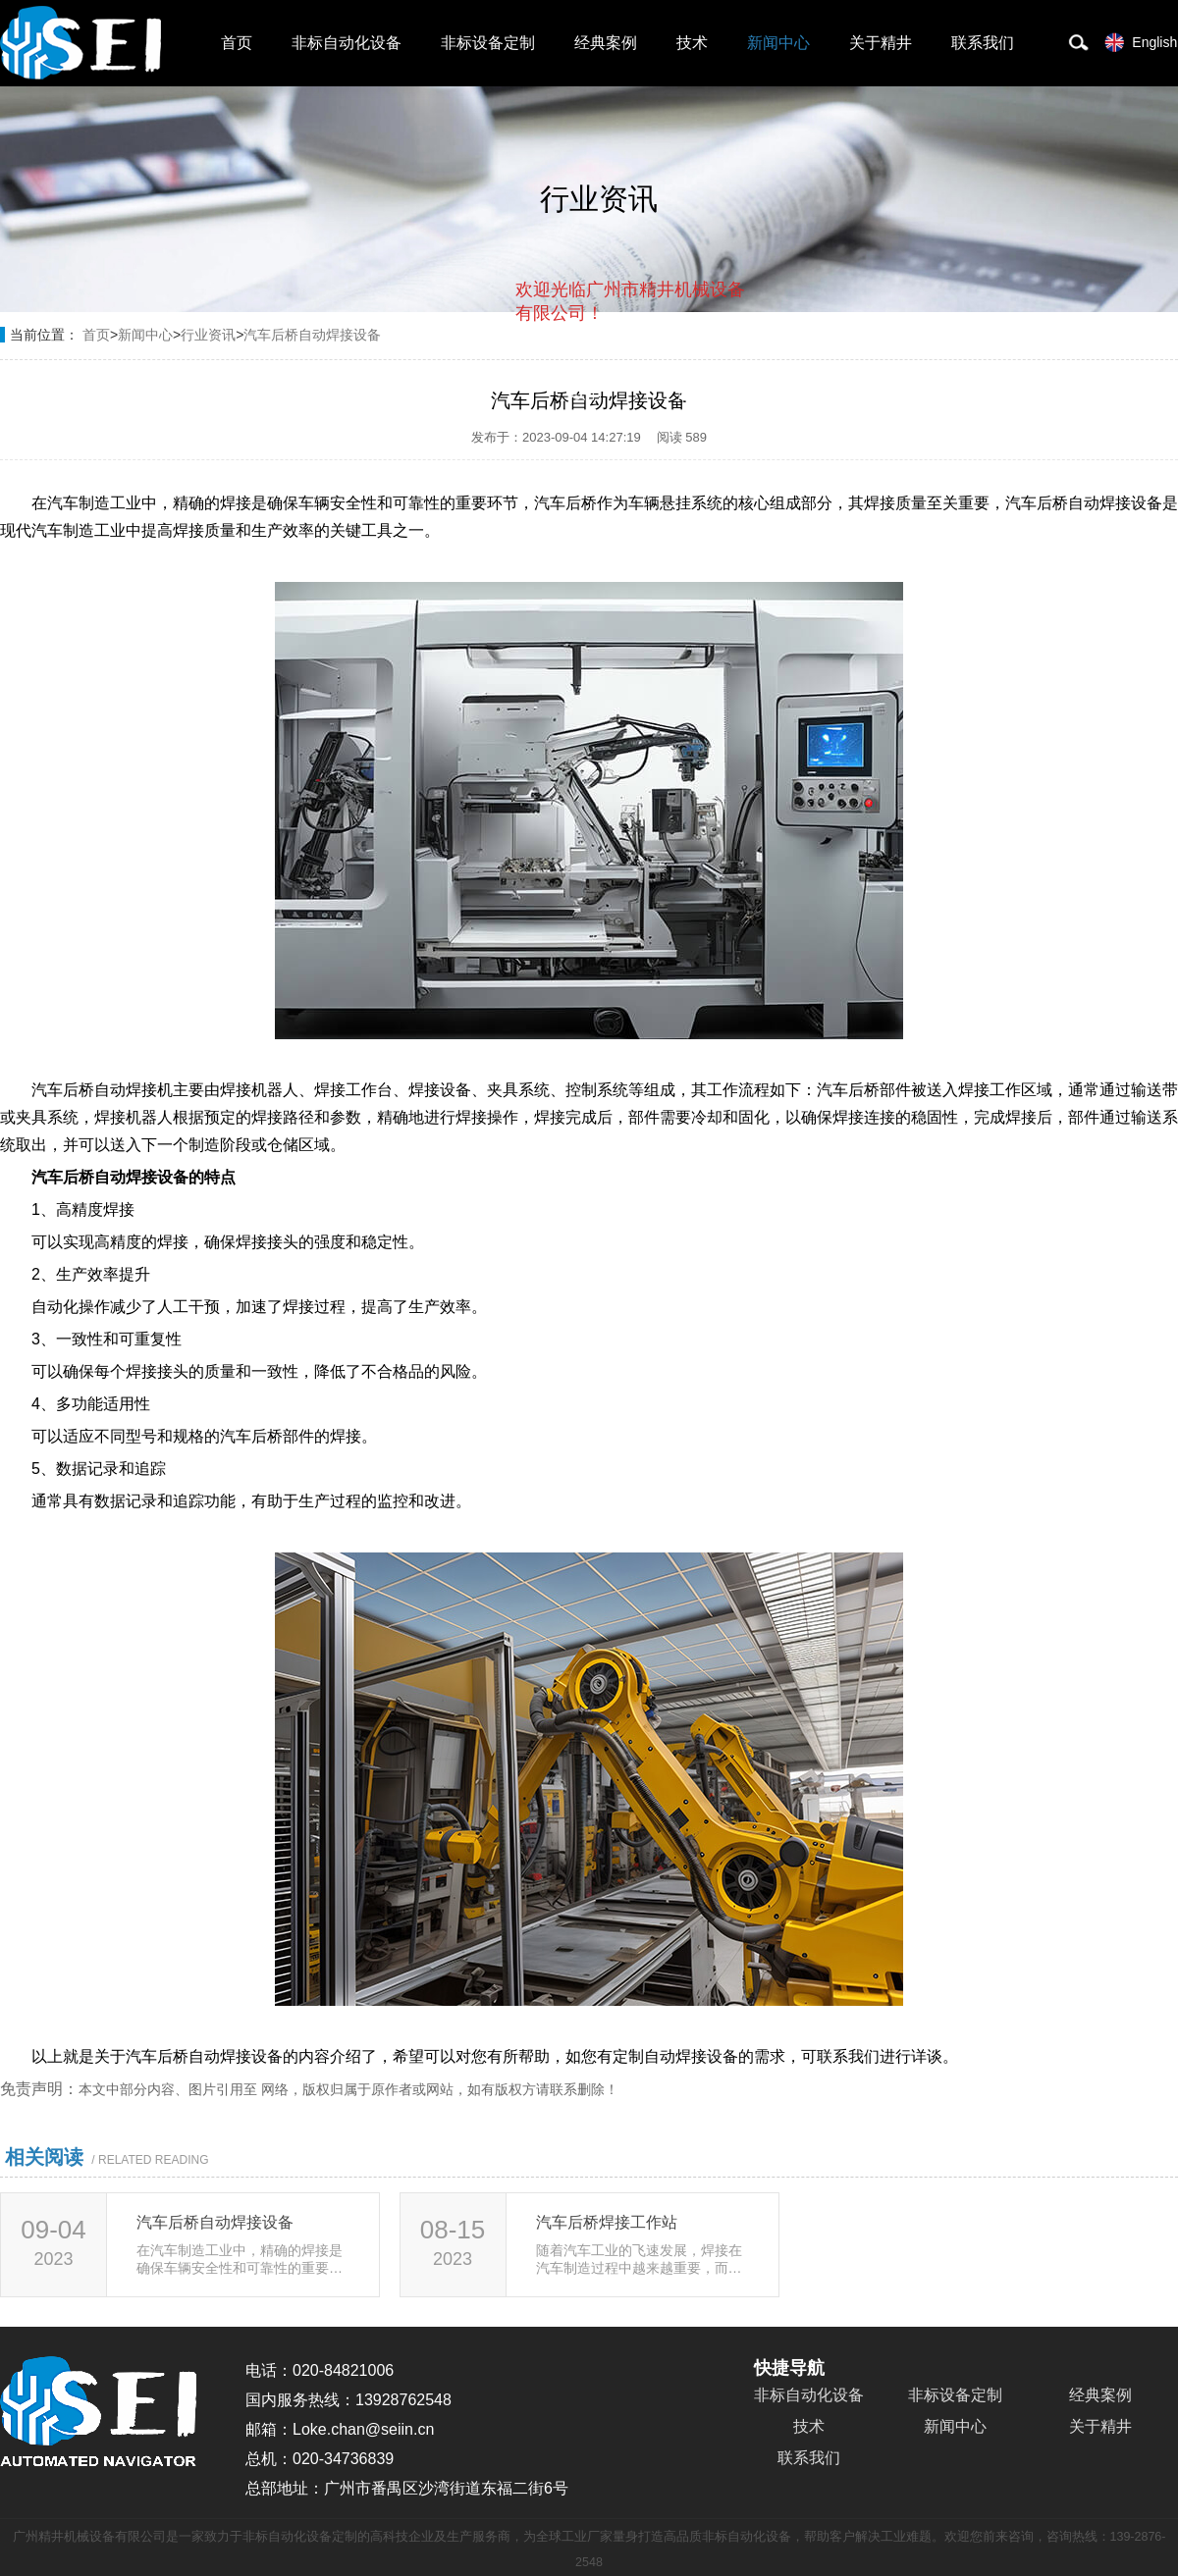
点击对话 (707, 394)
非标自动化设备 (347, 42)
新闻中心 (778, 42)
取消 (586, 393)
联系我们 (982, 42)
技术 (692, 42)
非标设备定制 (488, 42)
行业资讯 (208, 334)
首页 (236, 42)
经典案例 (605, 42)
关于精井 (880, 42)
